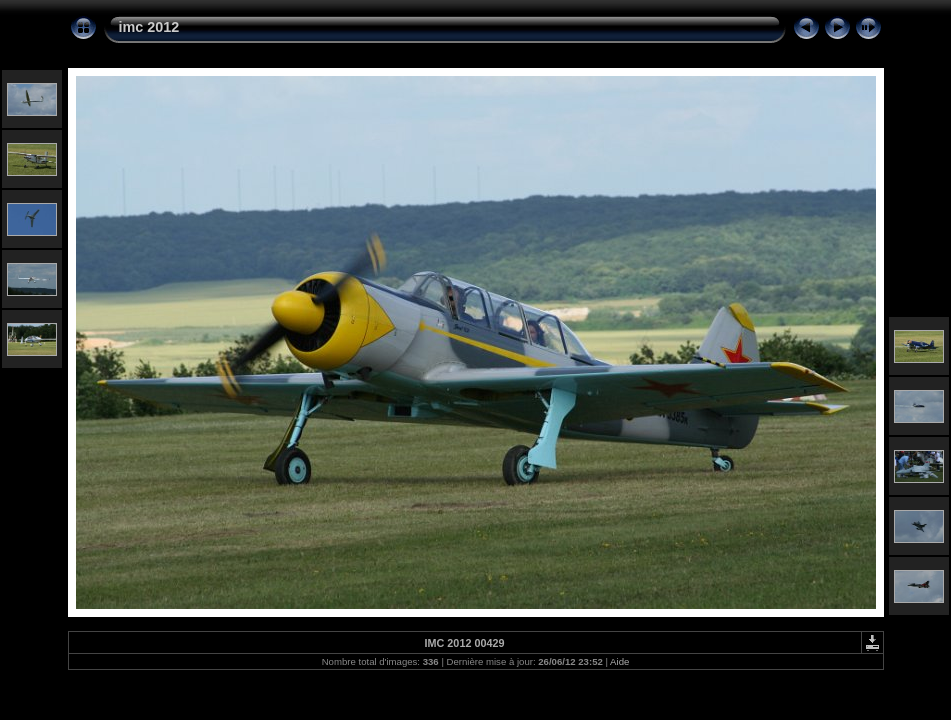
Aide (619, 661)
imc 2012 (149, 27)
